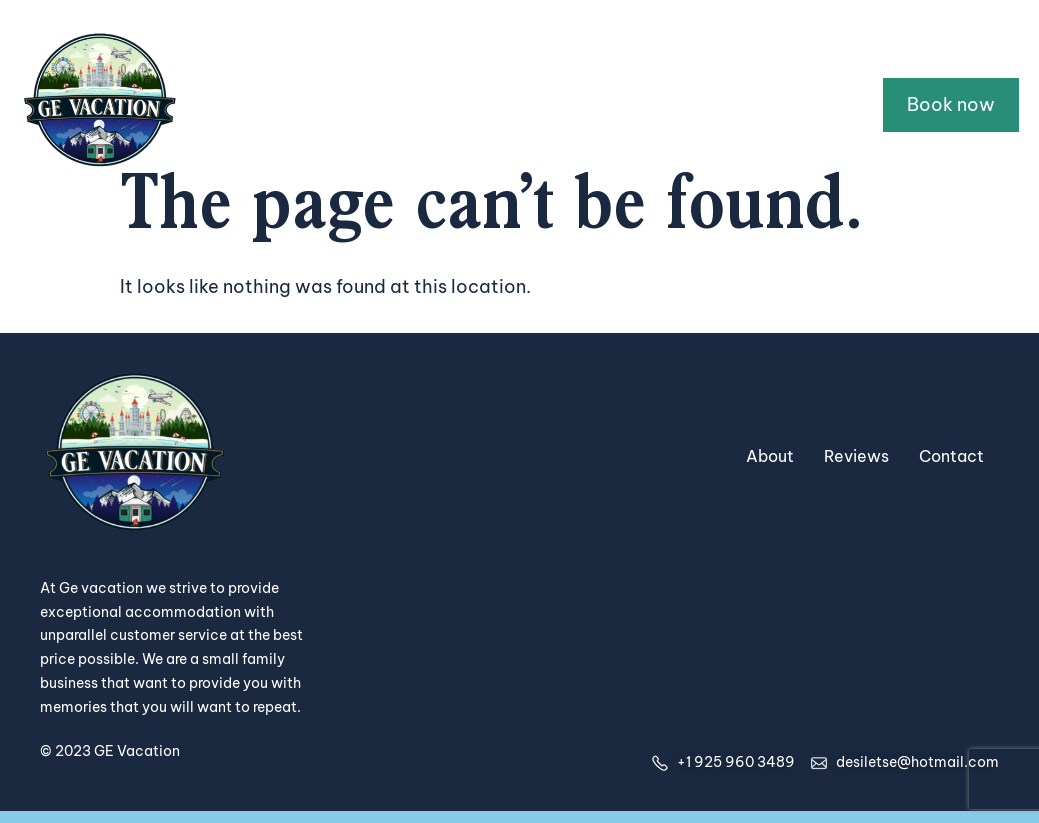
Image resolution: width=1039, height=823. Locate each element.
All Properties (419, 104)
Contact (806, 104)
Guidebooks (572, 104)
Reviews (856, 456)
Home (303, 104)
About (702, 104)
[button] (572, 105)
